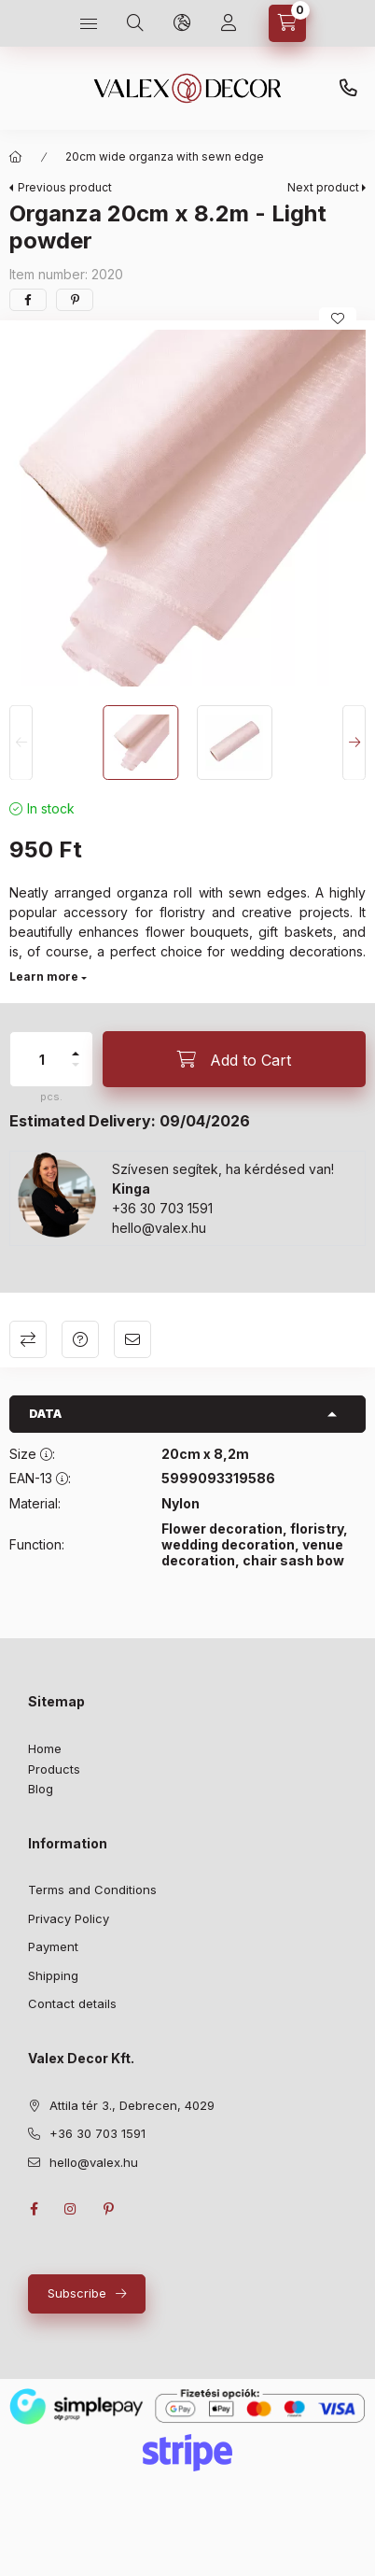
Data (45, 1414)
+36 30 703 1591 (348, 89)
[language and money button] (182, 23)
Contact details (72, 2003)
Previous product (65, 187)
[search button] (135, 23)
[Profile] (228, 23)
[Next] (354, 743)
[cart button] (287, 23)
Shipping (53, 1975)
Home (45, 1748)
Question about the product (80, 1339)
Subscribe (77, 2293)
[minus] (75, 1064)
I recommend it (132, 1339)
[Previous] (21, 743)
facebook (33, 2209)
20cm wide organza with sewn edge (164, 156)
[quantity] (42, 1059)
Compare (28, 1339)
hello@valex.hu (159, 1228)
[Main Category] (15, 157)
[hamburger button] (88, 23)
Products (54, 1769)
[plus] (75, 1053)
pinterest (108, 2209)
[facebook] (28, 300)
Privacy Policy (68, 1918)
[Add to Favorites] (337, 318)
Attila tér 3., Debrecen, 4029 (132, 2105)
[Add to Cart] (234, 1059)
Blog (40, 1788)
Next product (323, 187)
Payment (53, 1946)
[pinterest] (74, 300)
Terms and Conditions (92, 1889)
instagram (71, 2209)
